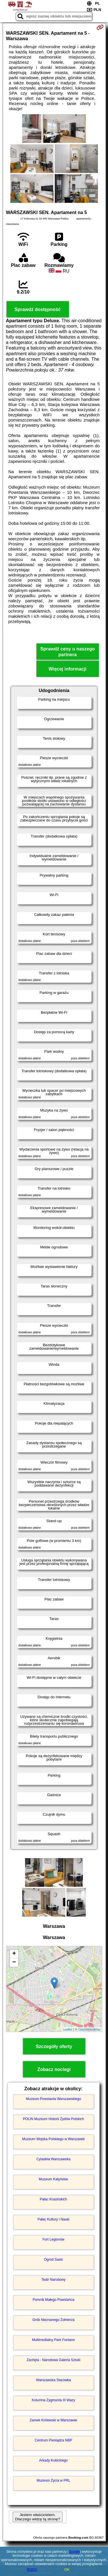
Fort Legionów (53, 2239)
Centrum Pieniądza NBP (53, 2440)
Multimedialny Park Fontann (53, 2340)
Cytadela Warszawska (53, 2159)
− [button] (14, 1962)
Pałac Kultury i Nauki (53, 2219)
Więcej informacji (67, 669)
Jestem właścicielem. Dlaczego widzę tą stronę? (37, 2517)
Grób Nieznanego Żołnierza (53, 2320)
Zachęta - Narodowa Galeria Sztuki (53, 2360)
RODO (32, 2570)
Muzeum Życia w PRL (53, 2480)
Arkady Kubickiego (53, 2460)
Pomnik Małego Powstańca (53, 2300)
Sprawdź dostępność (37, 309)
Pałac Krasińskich (53, 2199)
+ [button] (14, 1954)
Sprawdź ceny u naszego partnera (67, 651)
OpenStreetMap (89, 2029)
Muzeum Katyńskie (53, 2179)
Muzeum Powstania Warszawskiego (53, 2099)
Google (74, 2552)
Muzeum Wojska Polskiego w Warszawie (53, 2139)
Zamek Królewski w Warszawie (53, 2420)
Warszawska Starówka (53, 2380)
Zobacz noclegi (54, 2069)
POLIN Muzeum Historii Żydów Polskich (53, 2119)
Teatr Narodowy (53, 2280)
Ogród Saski (53, 2260)
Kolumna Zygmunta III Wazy (53, 2400)
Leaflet (67, 2029)
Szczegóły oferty (54, 2046)
